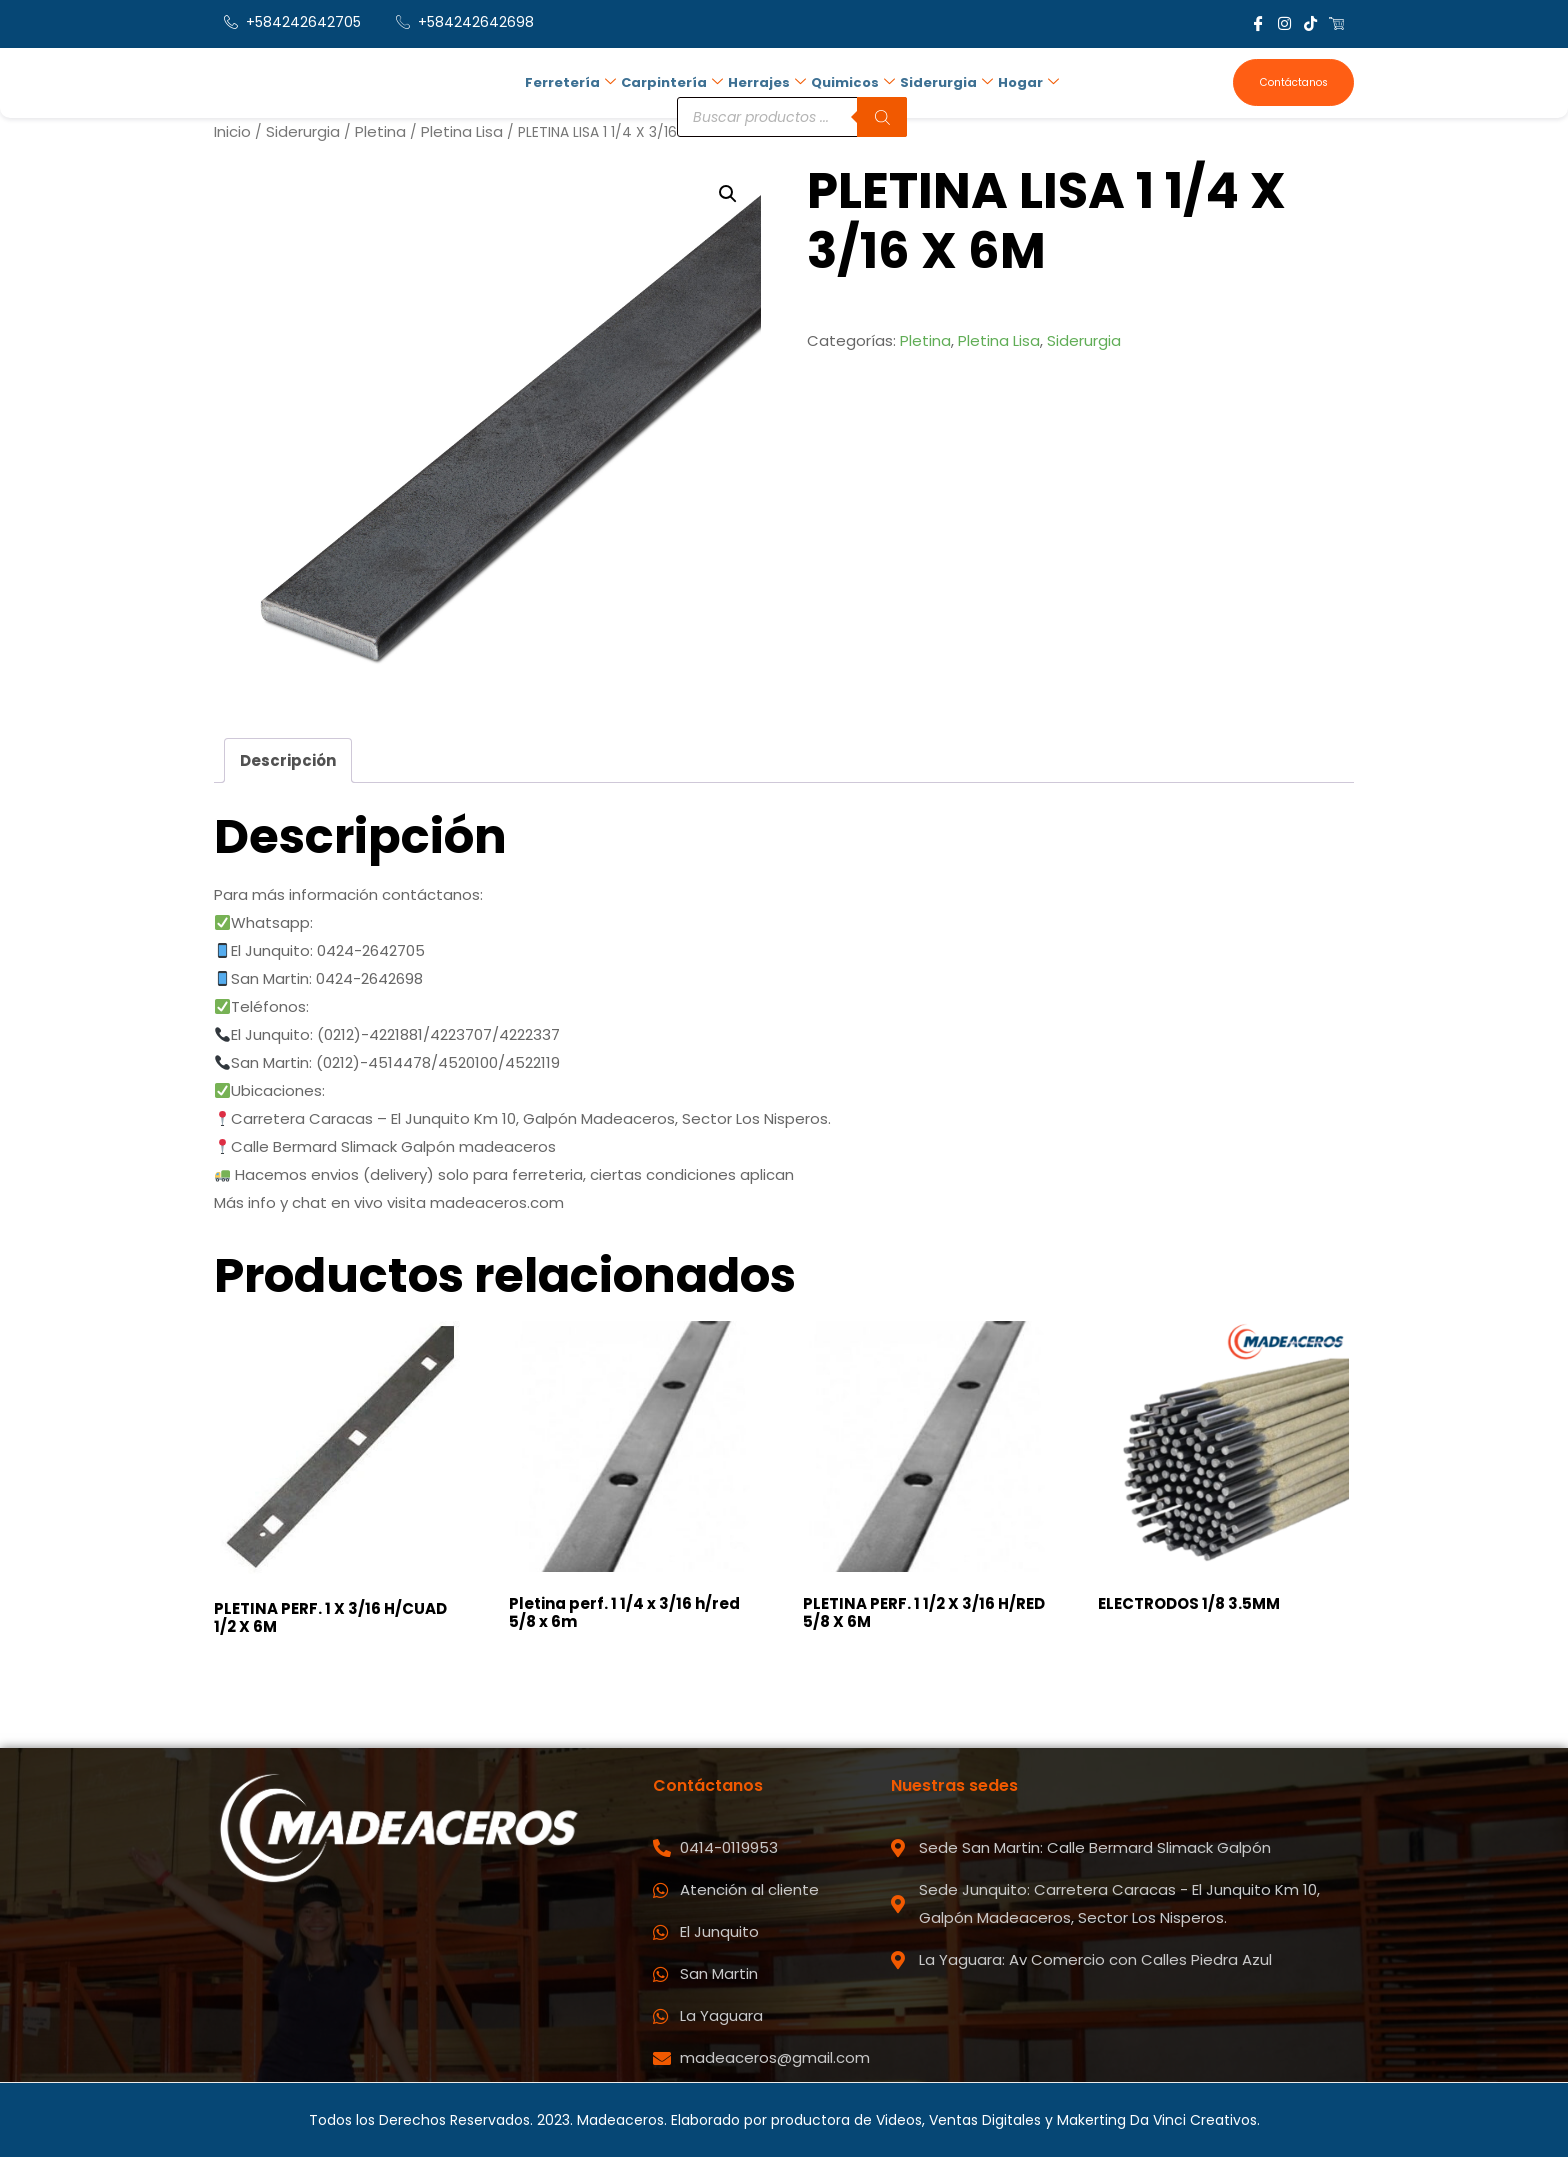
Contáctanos (1292, 82)
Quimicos (851, 80)
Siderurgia (943, 80)
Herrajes (766, 80)
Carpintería (672, 80)
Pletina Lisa (462, 131)
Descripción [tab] (288, 759)
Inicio (232, 131)
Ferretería (571, 80)
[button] (728, 194)
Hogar (1024, 80)
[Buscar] (881, 113)
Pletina (380, 131)
